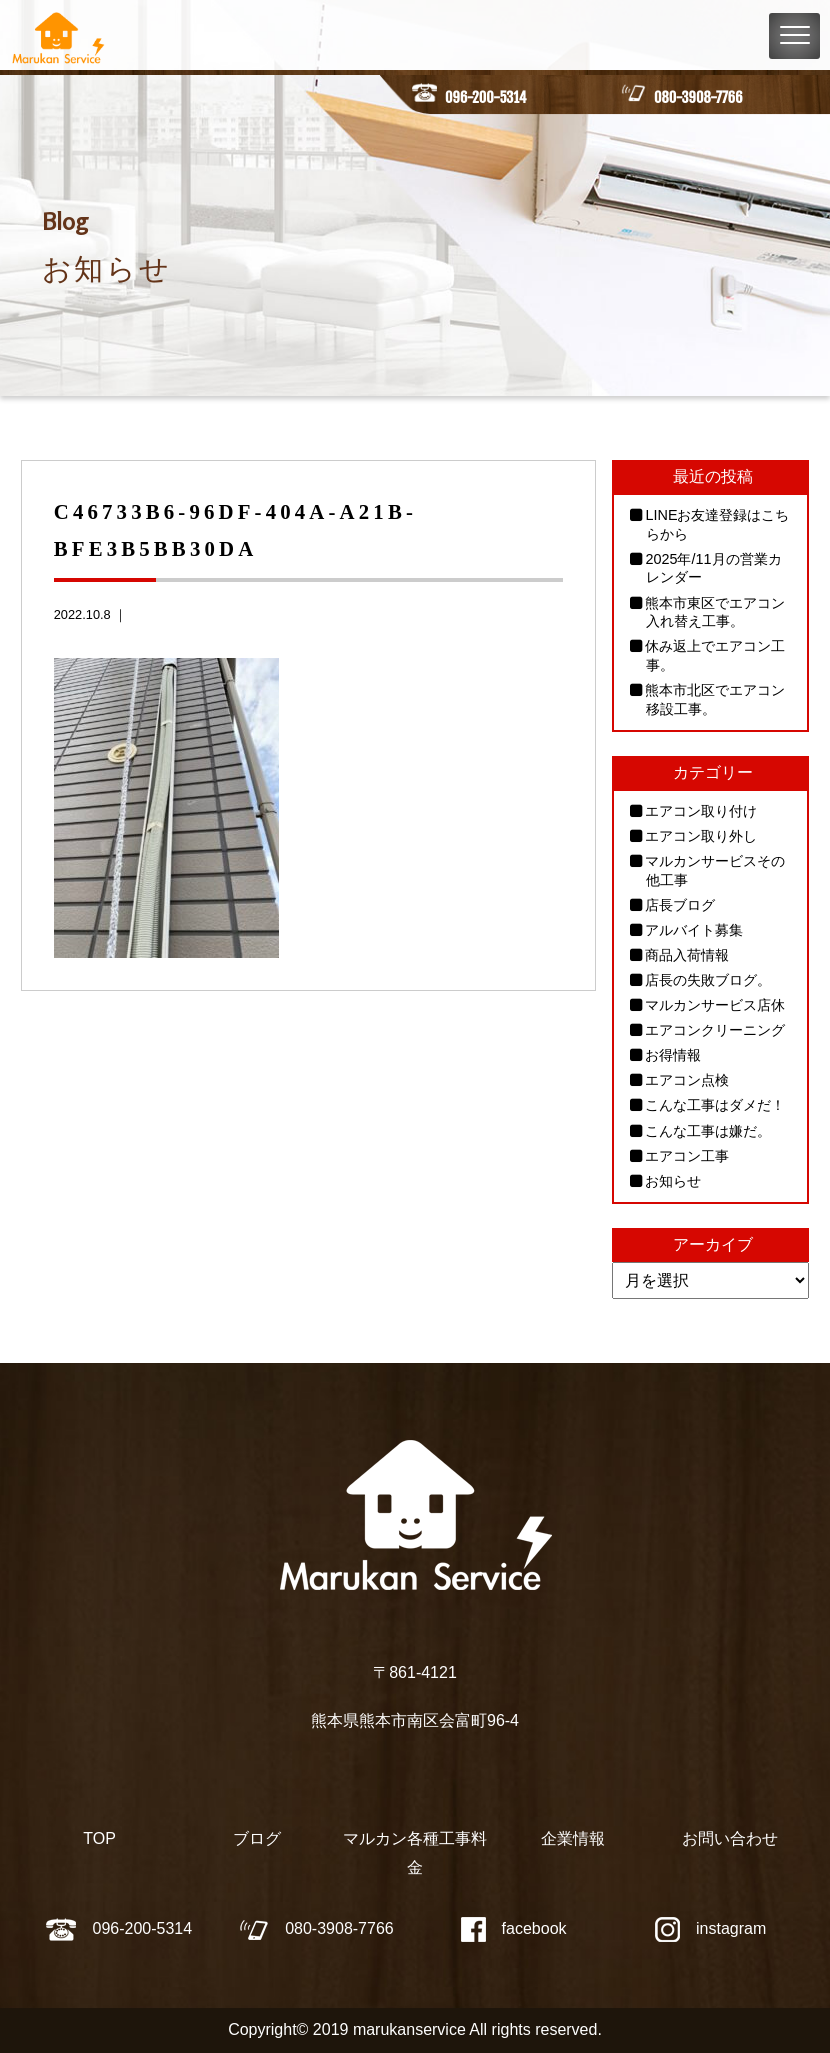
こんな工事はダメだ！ (715, 1105)
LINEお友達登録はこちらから (717, 524)
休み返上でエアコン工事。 (715, 655)
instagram (710, 1928)
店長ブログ (680, 905)
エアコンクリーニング (715, 1030)
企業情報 (573, 1838)
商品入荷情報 (687, 955)
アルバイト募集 (694, 930)
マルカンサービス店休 (715, 1005)
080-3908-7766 (698, 97)
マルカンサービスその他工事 (715, 870)
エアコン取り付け (701, 811)
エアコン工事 (687, 1156)
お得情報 (673, 1055)
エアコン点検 (687, 1080)
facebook (514, 1928)
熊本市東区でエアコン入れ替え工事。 (715, 612)
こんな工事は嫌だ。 (708, 1131)
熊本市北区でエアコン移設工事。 (715, 699)
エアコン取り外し (701, 836)
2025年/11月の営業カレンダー (713, 568)
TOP (99, 1838)
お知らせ (673, 1181)
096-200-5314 (485, 97)
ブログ (257, 1838)
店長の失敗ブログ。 (708, 980)
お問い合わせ (730, 1838)
